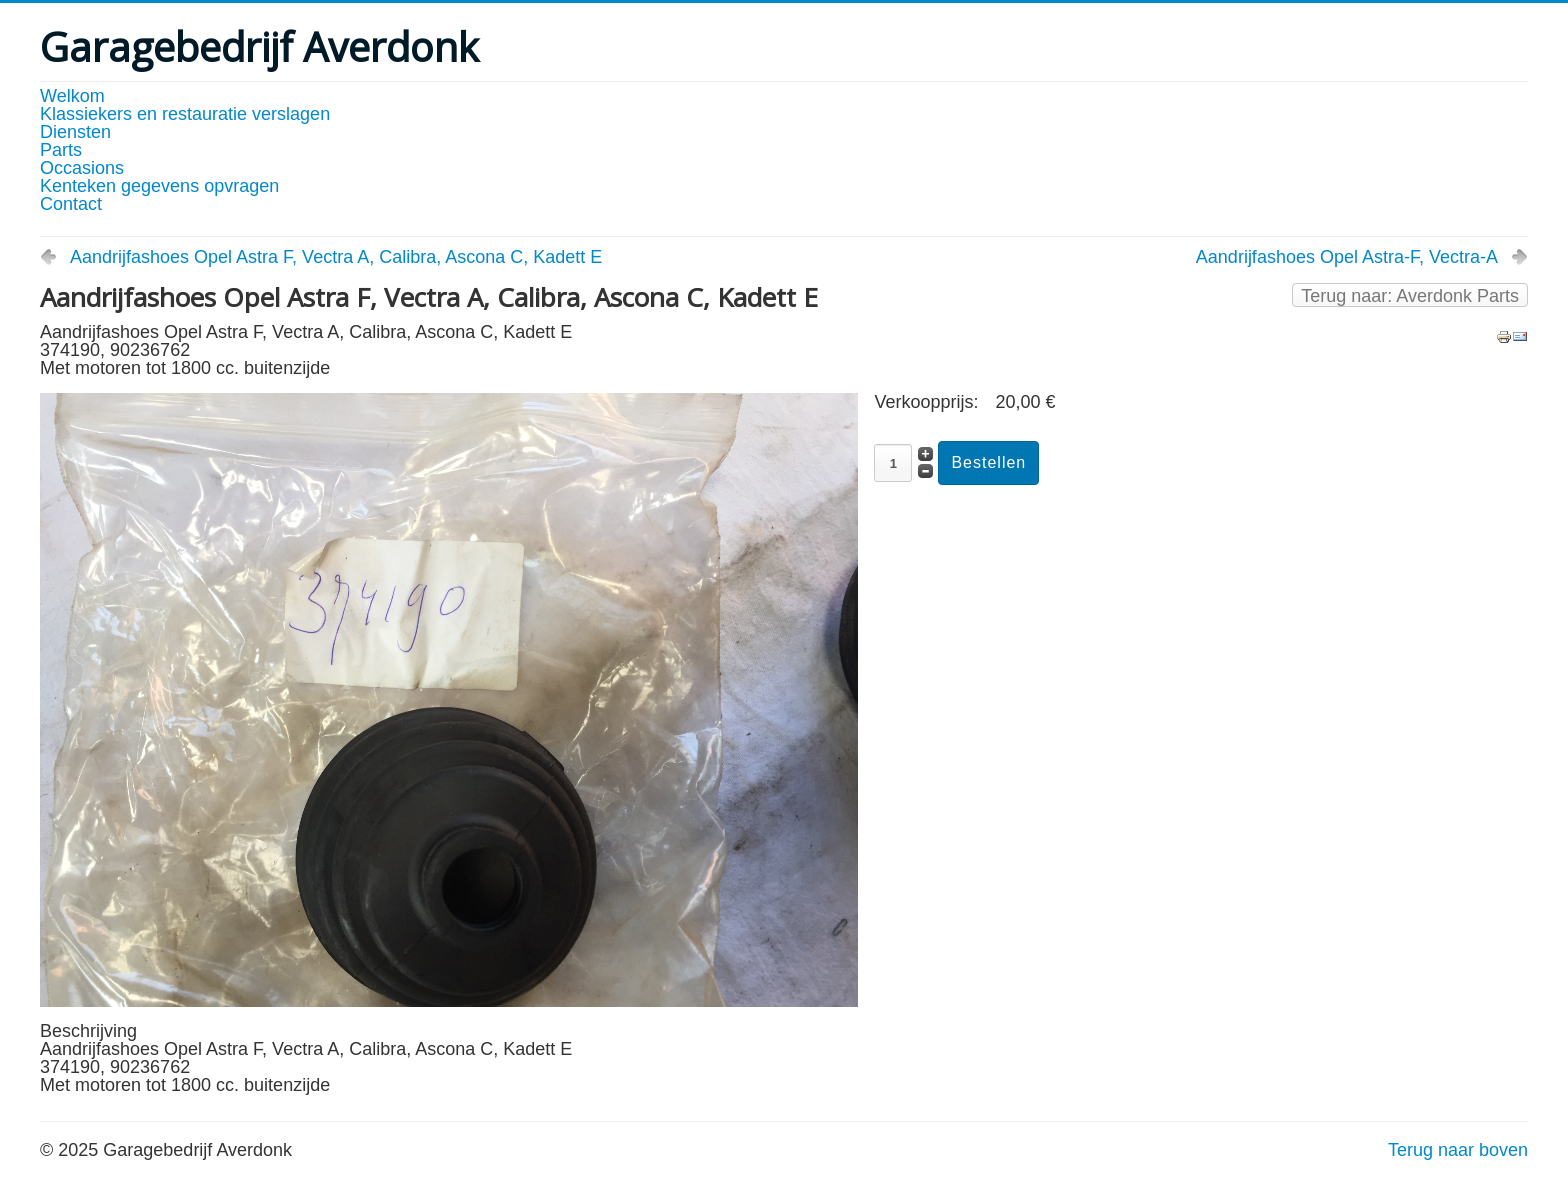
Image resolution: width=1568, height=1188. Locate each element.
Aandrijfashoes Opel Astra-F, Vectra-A (1347, 257)
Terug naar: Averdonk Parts (1410, 296)
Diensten (75, 132)
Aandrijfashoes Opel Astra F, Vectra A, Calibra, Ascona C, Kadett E (336, 257)
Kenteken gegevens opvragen (159, 186)
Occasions (82, 168)
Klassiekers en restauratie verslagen (185, 114)
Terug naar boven (1458, 1150)
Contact (71, 204)
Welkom (72, 96)
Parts (61, 150)
